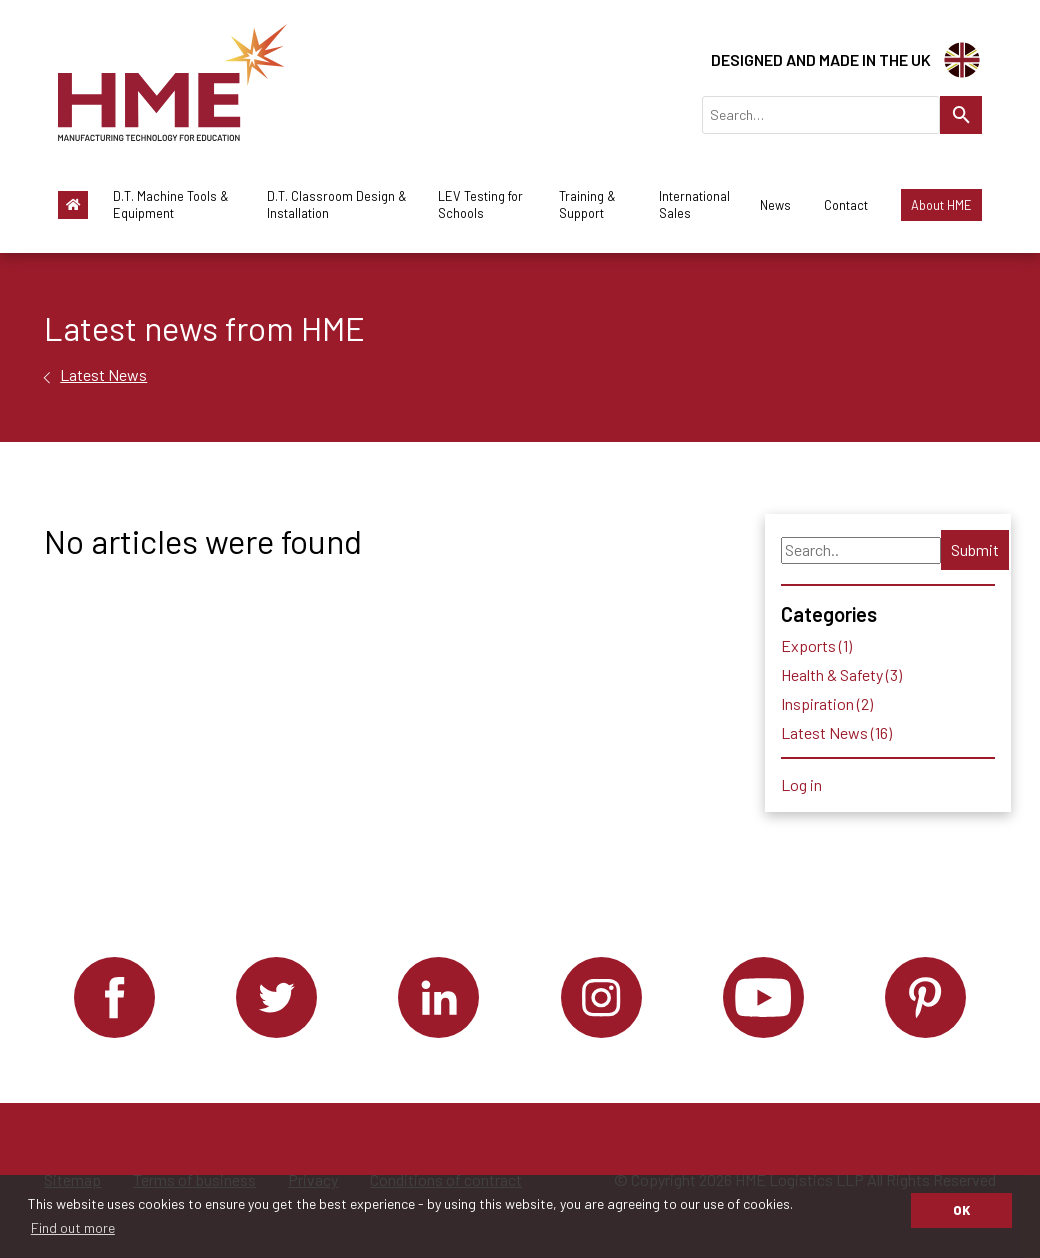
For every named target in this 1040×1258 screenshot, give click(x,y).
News (775, 205)
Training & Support (587, 204)
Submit (975, 549)
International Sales (694, 204)
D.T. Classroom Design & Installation (337, 204)
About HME (941, 205)
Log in (801, 784)
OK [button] (961, 1210)
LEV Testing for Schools (480, 204)
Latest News (103, 374)
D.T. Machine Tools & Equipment (171, 204)
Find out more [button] (73, 1227)
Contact (846, 205)
